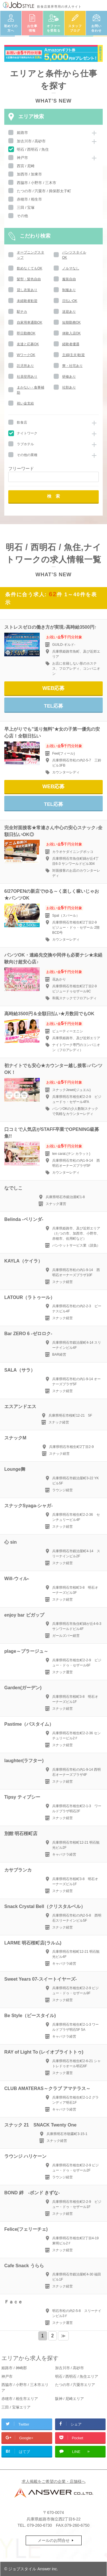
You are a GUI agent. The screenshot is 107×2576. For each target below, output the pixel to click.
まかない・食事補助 (30, 390)
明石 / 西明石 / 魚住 (33, 149)
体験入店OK (71, 333)
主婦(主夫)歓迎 (73, 355)
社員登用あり (27, 377)
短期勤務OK (71, 322)
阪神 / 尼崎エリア (69, 2399)
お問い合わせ (96, 28)
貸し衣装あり (27, 290)
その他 (22, 216)
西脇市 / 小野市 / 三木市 (36, 183)
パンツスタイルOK (74, 255)
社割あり (69, 387)
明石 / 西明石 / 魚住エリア (76, 2376)
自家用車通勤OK (29, 322)
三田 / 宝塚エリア (16, 2407)
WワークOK (26, 355)
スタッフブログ (75, 28)
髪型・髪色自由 (29, 279)
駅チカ (22, 312)
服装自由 (69, 279)
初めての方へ (11, 28)
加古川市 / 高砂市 (31, 141)
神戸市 (22, 158)
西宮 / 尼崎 (26, 166)
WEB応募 (54, 688)
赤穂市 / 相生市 (29, 199)
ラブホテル (25, 444)
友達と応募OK (28, 344)
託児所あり (25, 366)
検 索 (53, 496)
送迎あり (69, 312)
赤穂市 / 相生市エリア (19, 2399)
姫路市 (22, 132)
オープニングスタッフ (30, 255)
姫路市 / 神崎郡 (14, 2368)
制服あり (69, 290)
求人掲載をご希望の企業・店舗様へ (54, 2481)
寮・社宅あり (72, 366)
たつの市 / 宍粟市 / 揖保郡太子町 (44, 191)
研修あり (69, 377)
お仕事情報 (32, 28)
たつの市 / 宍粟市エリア (75, 2385)
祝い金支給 (25, 403)
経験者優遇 (70, 344)
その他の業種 (27, 455)
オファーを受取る (53, 28)
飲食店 (22, 422)
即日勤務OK (26, 333)
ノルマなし (70, 268)
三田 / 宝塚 (26, 207)
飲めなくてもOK (29, 268)
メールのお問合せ (54, 2540)
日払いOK (69, 301)
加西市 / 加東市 (29, 174)
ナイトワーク (27, 433)
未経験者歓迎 (27, 301)
